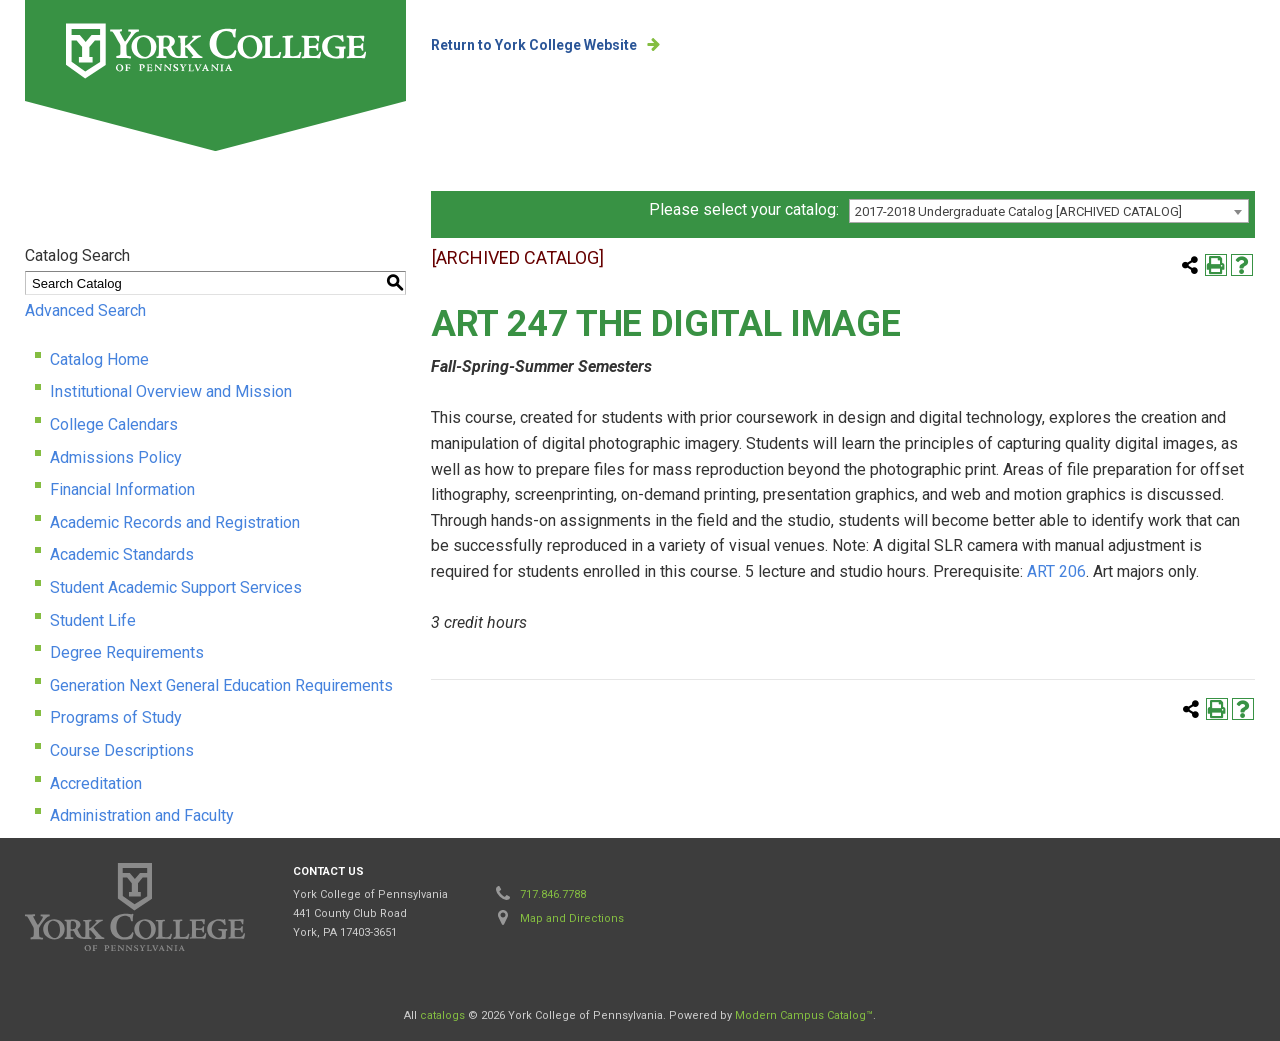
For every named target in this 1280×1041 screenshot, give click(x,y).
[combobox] (1049, 211)
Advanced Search (85, 310)
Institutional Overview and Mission (171, 391)
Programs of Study (116, 717)
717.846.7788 (553, 894)
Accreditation (96, 783)
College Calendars (114, 424)
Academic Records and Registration (175, 522)
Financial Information (122, 489)
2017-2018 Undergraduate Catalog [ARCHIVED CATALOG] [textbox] (1018, 211)
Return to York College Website (534, 45)
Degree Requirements (127, 652)
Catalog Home (99, 359)
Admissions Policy (116, 457)
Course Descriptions (122, 750)
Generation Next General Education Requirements (221, 685)
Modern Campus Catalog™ (804, 1015)
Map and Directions (572, 918)
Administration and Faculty (142, 815)
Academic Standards (122, 554)
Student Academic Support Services (176, 587)
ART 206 (1056, 571)
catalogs (442, 1015)
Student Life (93, 620)
